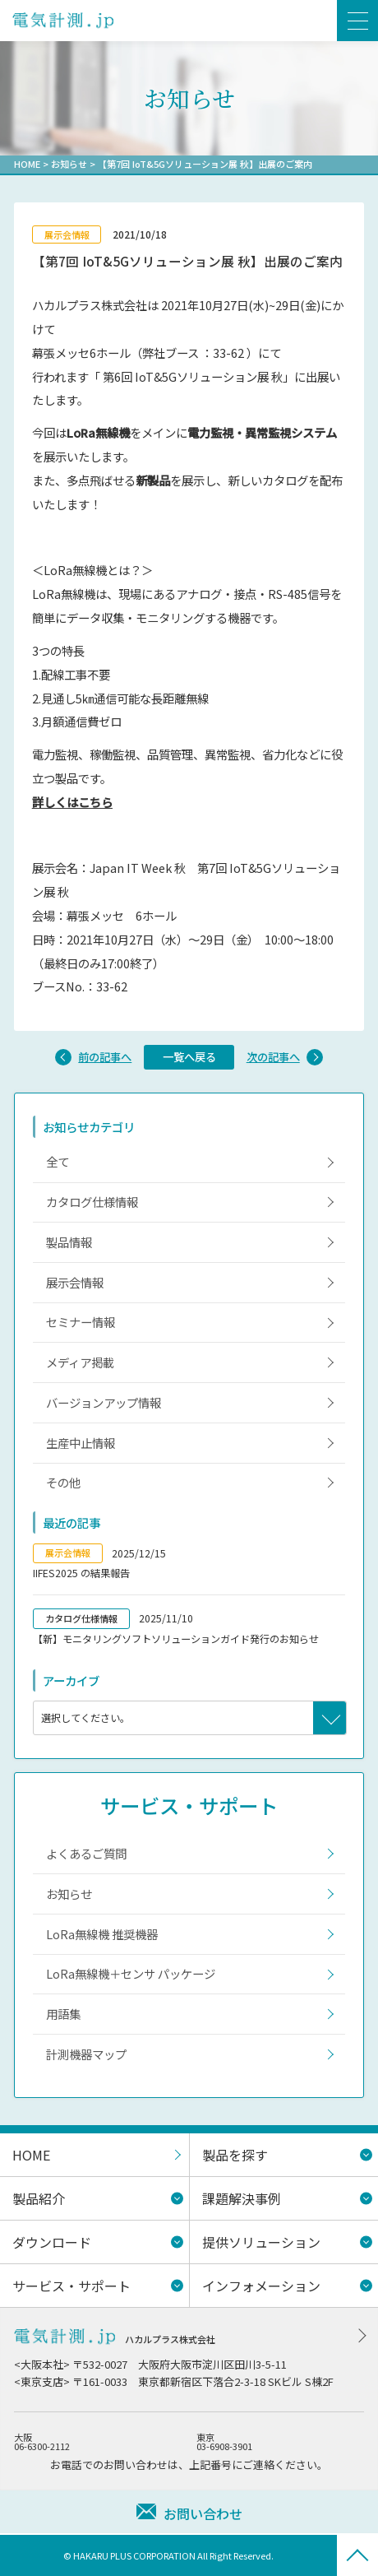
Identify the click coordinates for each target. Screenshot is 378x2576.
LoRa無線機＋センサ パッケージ (130, 1973)
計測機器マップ (86, 2054)
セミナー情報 (80, 1321)
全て (57, 1161)
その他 (63, 1482)
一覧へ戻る (189, 1057)
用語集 (63, 2013)
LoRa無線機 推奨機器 (102, 1933)
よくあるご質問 (86, 1853)
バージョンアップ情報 (103, 1402)
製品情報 (69, 1242)
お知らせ (69, 163)
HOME (27, 163)
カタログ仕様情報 (92, 1201)
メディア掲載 (80, 1362)
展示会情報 (75, 1282)
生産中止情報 (80, 1442)
